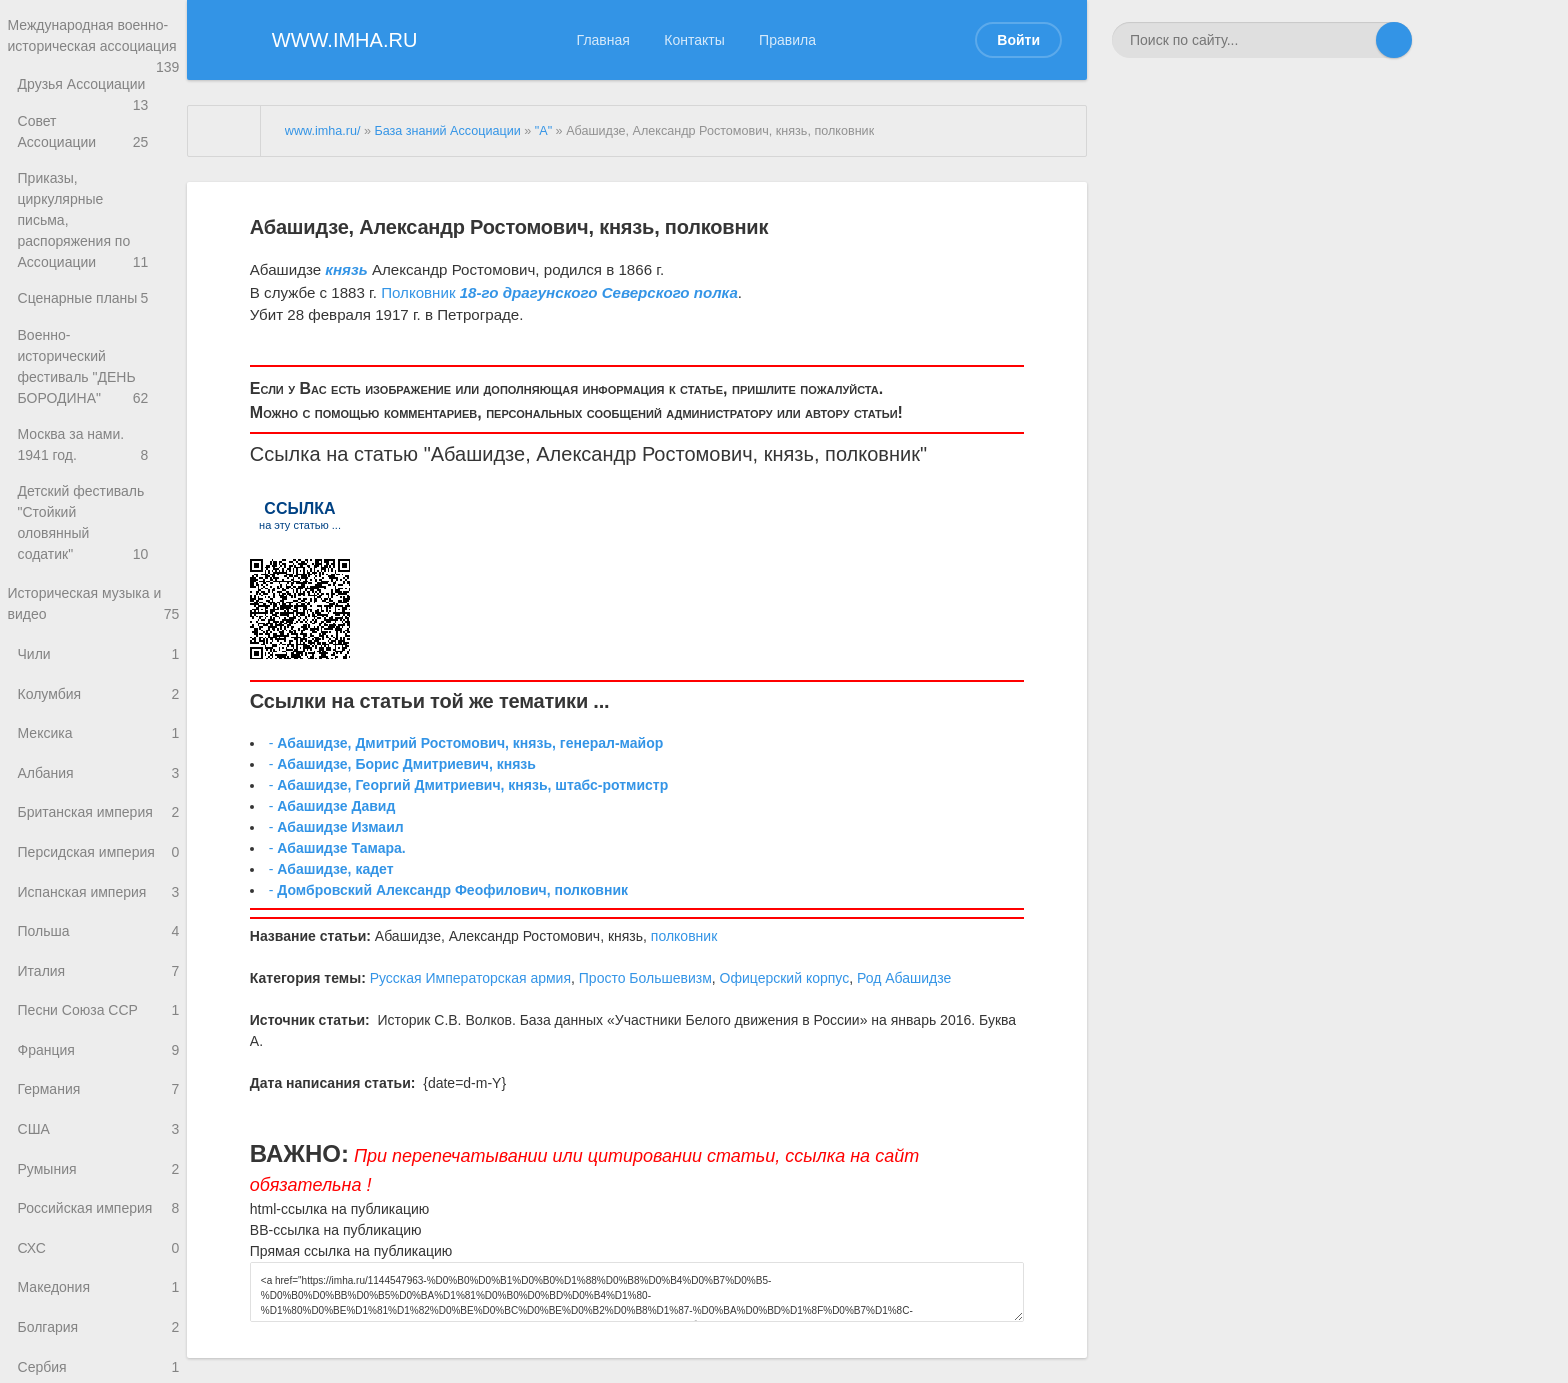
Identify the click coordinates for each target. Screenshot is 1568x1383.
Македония (98, 1293)
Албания (98, 744)
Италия (98, 955)
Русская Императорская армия (470, 978)
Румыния (98, 1166)
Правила (787, 40)
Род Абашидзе (904, 978)
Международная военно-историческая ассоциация (93, 48)
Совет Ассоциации (98, 153)
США (98, 1124)
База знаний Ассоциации (447, 131)
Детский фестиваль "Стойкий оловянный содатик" (98, 491)
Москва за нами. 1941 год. (98, 418)
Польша (98, 913)
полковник (872, 454)
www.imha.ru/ (323, 131)
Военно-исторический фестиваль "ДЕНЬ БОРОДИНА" (98, 344)
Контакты (694, 40)
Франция (98, 1040)
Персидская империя (98, 829)
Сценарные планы (98, 280)
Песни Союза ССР (98, 997)
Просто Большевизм (645, 978)
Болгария (98, 1335)
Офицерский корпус (785, 978)
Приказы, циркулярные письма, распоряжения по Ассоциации (98, 217)
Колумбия (98, 660)
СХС (98, 1251)
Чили (98, 618)
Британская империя (98, 786)
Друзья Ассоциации (98, 111)
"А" (543, 131)
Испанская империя (98, 871)
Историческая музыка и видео (93, 566)
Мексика (98, 702)
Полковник (418, 292)
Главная (603, 40)
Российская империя (98, 1208)
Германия (98, 1082)
